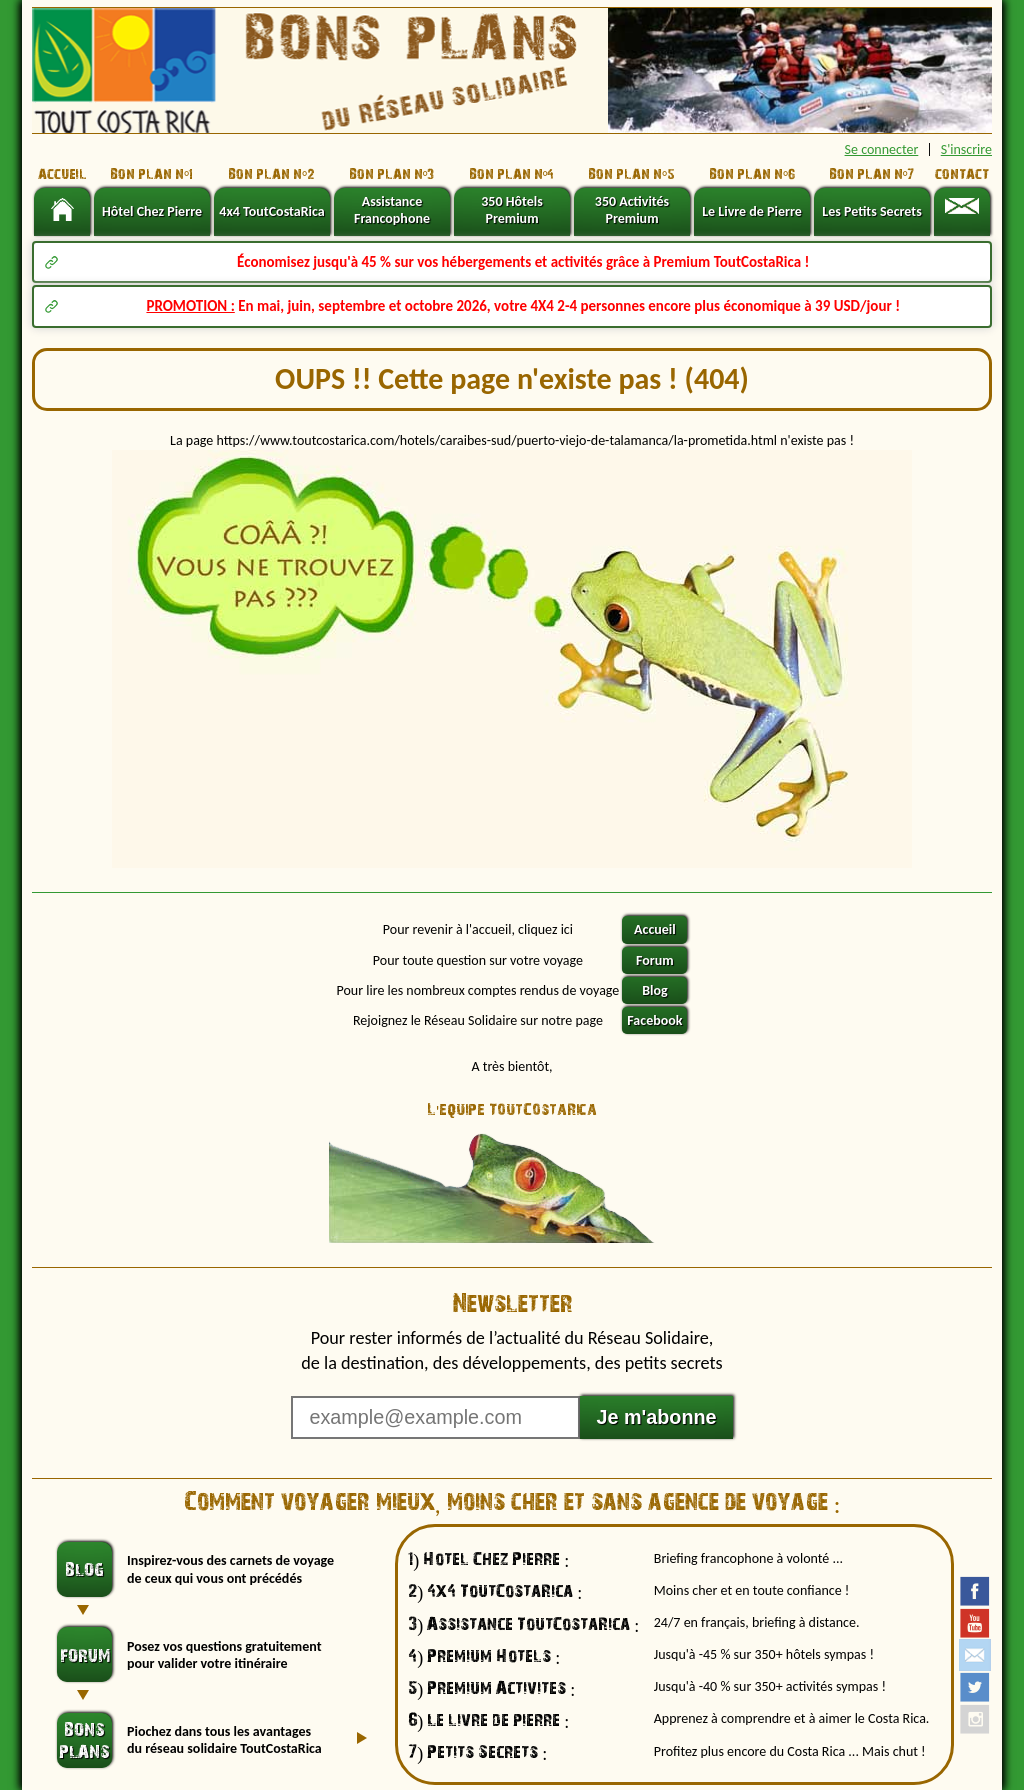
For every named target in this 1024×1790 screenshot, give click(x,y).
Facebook (654, 1020)
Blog (654, 990)
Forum (655, 960)
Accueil (655, 929)
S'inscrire (966, 149)
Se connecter (882, 149)
